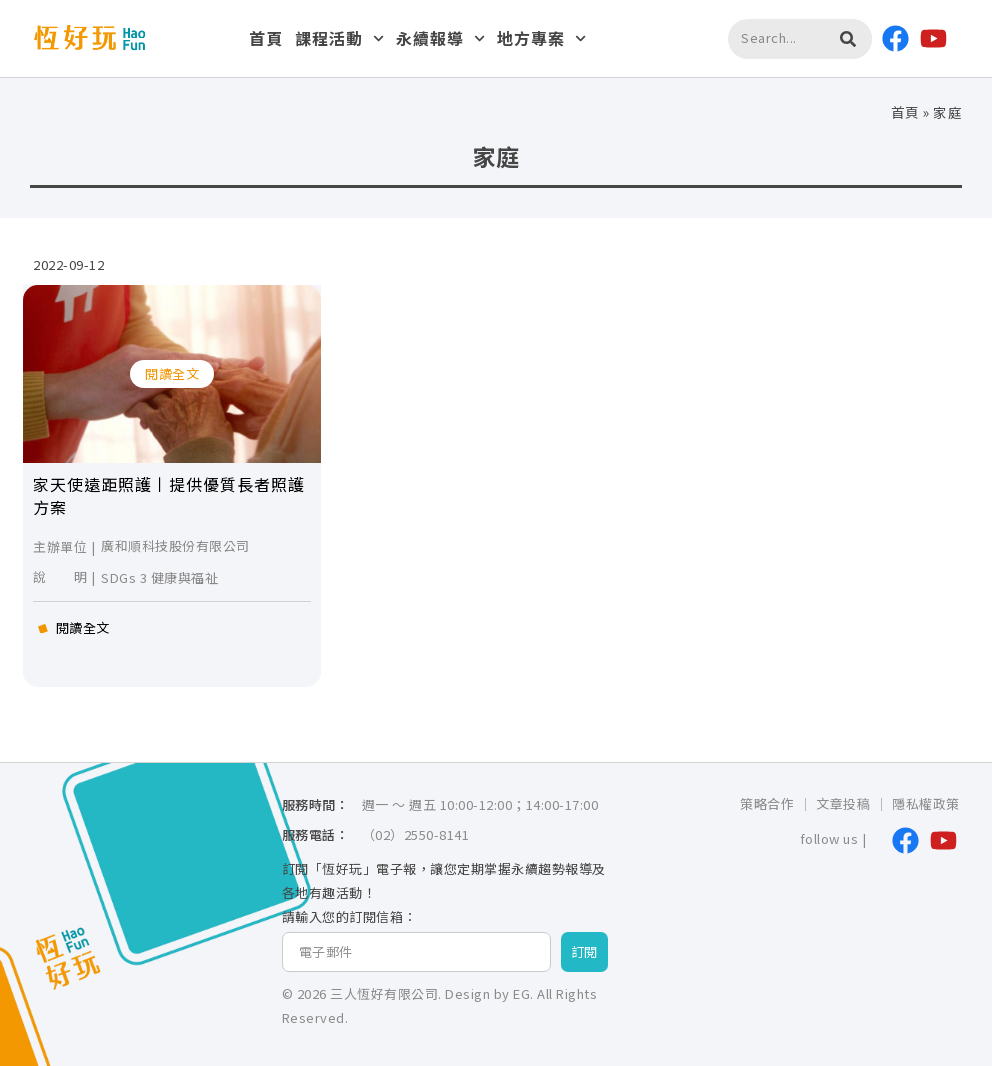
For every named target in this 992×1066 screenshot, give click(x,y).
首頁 (266, 38)
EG (521, 993)
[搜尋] (848, 39)
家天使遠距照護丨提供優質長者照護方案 (169, 495)
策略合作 (767, 803)
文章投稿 (843, 803)
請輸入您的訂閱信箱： (349, 917)
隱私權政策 (926, 803)
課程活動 (339, 38)
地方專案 (541, 38)
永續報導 (440, 38)
